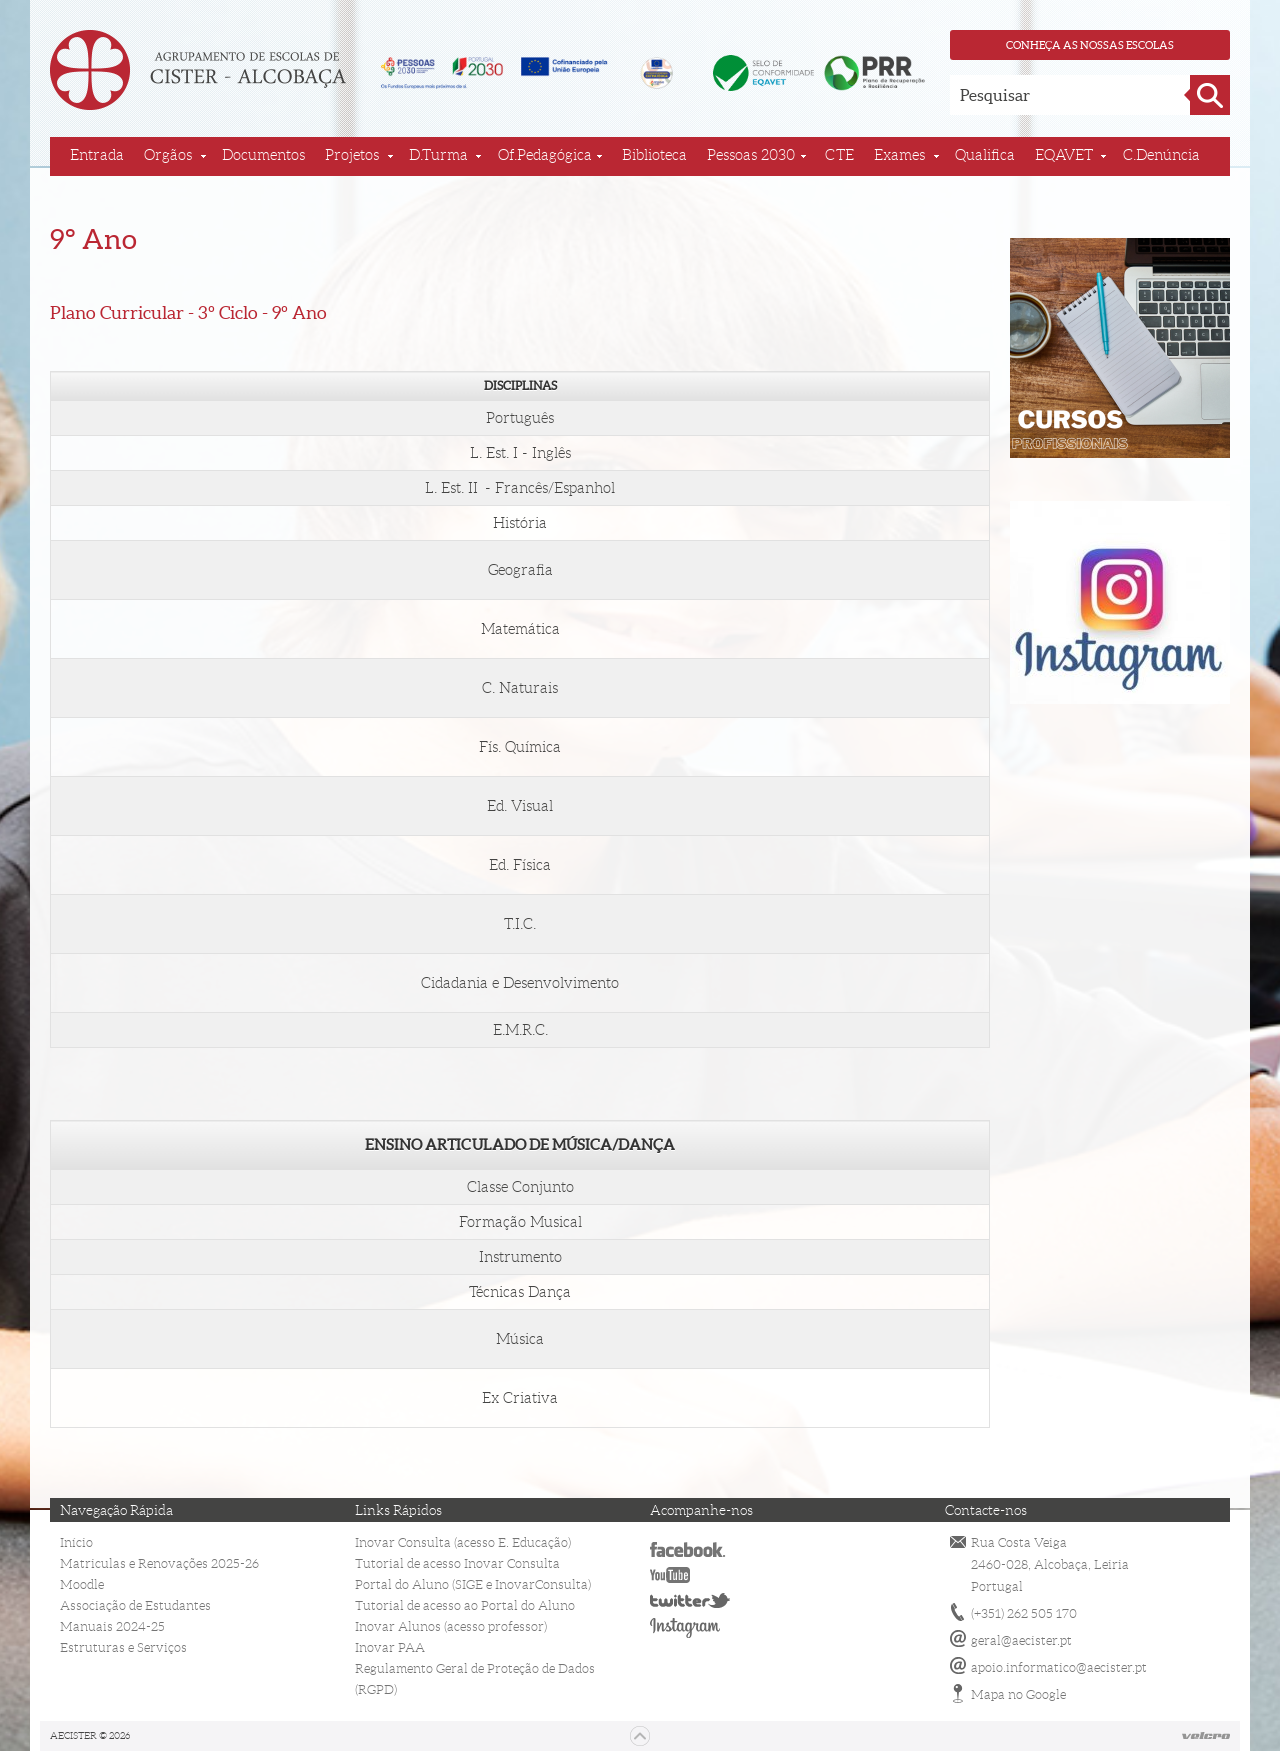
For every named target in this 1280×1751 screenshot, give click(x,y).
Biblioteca (654, 155)
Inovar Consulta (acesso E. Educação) (463, 1542)
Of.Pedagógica (545, 155)
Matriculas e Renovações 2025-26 (159, 1563)
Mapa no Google (1018, 1694)
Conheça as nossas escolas (1090, 45)
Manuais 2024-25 (112, 1626)
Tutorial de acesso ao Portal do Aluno (465, 1605)
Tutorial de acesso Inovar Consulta (457, 1563)
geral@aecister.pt (1021, 1640)
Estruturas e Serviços (123, 1647)
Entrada (97, 155)
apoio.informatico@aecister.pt (1059, 1667)
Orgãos (168, 155)
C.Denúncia (1161, 155)
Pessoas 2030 (751, 155)
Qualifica (985, 155)
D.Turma (438, 155)
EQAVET (1064, 155)
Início (76, 1542)
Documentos (263, 155)
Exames (899, 155)
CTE (839, 155)
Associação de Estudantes (135, 1605)
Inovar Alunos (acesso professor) (451, 1626)
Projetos (352, 155)
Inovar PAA (390, 1647)
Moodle (82, 1584)
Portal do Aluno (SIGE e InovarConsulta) (473, 1584)
